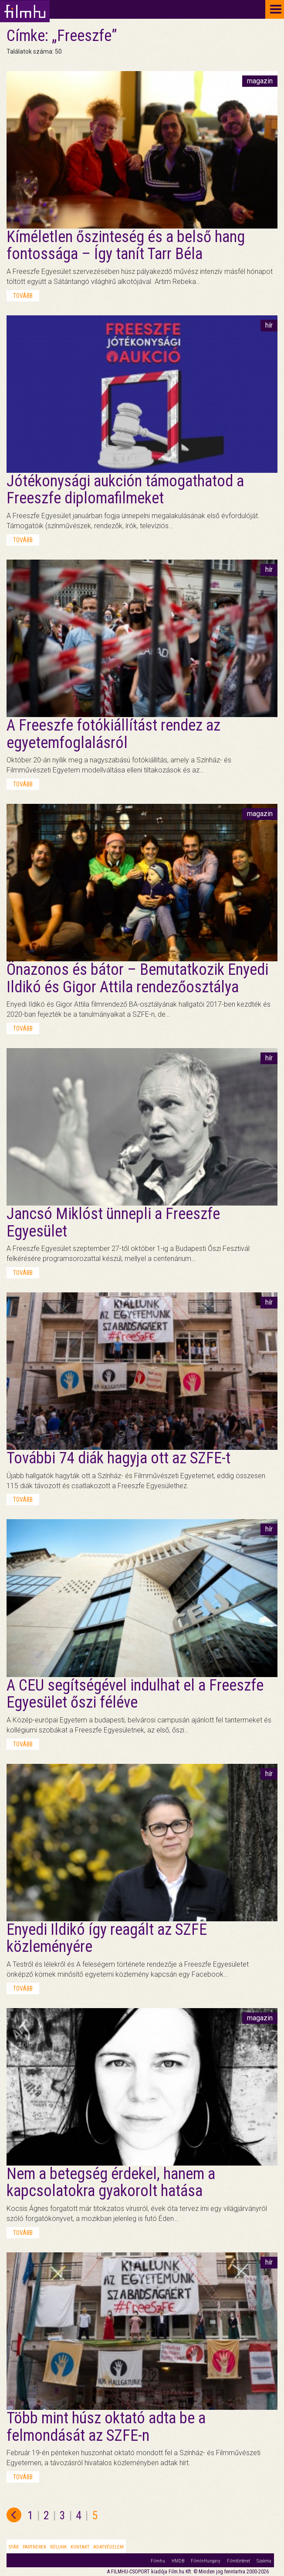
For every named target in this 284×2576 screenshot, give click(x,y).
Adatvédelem (108, 2547)
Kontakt (80, 2547)
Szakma (264, 2561)
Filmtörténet (238, 2561)
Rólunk (58, 2547)
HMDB (178, 2561)
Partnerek (34, 2547)
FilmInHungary (205, 2561)
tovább (23, 295)
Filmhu (158, 2561)
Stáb (14, 2547)
